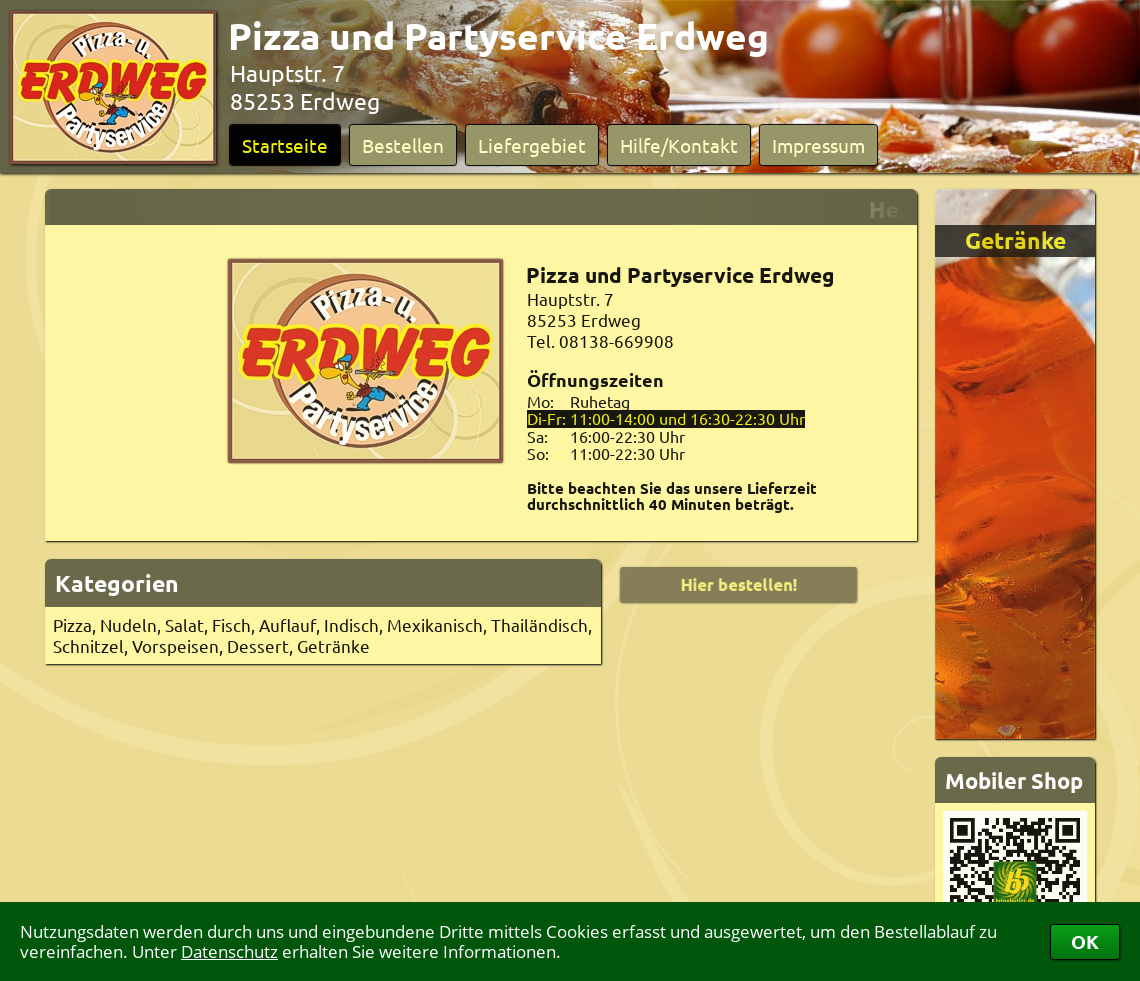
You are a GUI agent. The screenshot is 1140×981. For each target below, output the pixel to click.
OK (1085, 941)
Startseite (285, 145)
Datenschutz (229, 951)
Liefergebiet (532, 145)
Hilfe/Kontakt (679, 145)
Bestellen (403, 145)
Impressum (818, 145)
